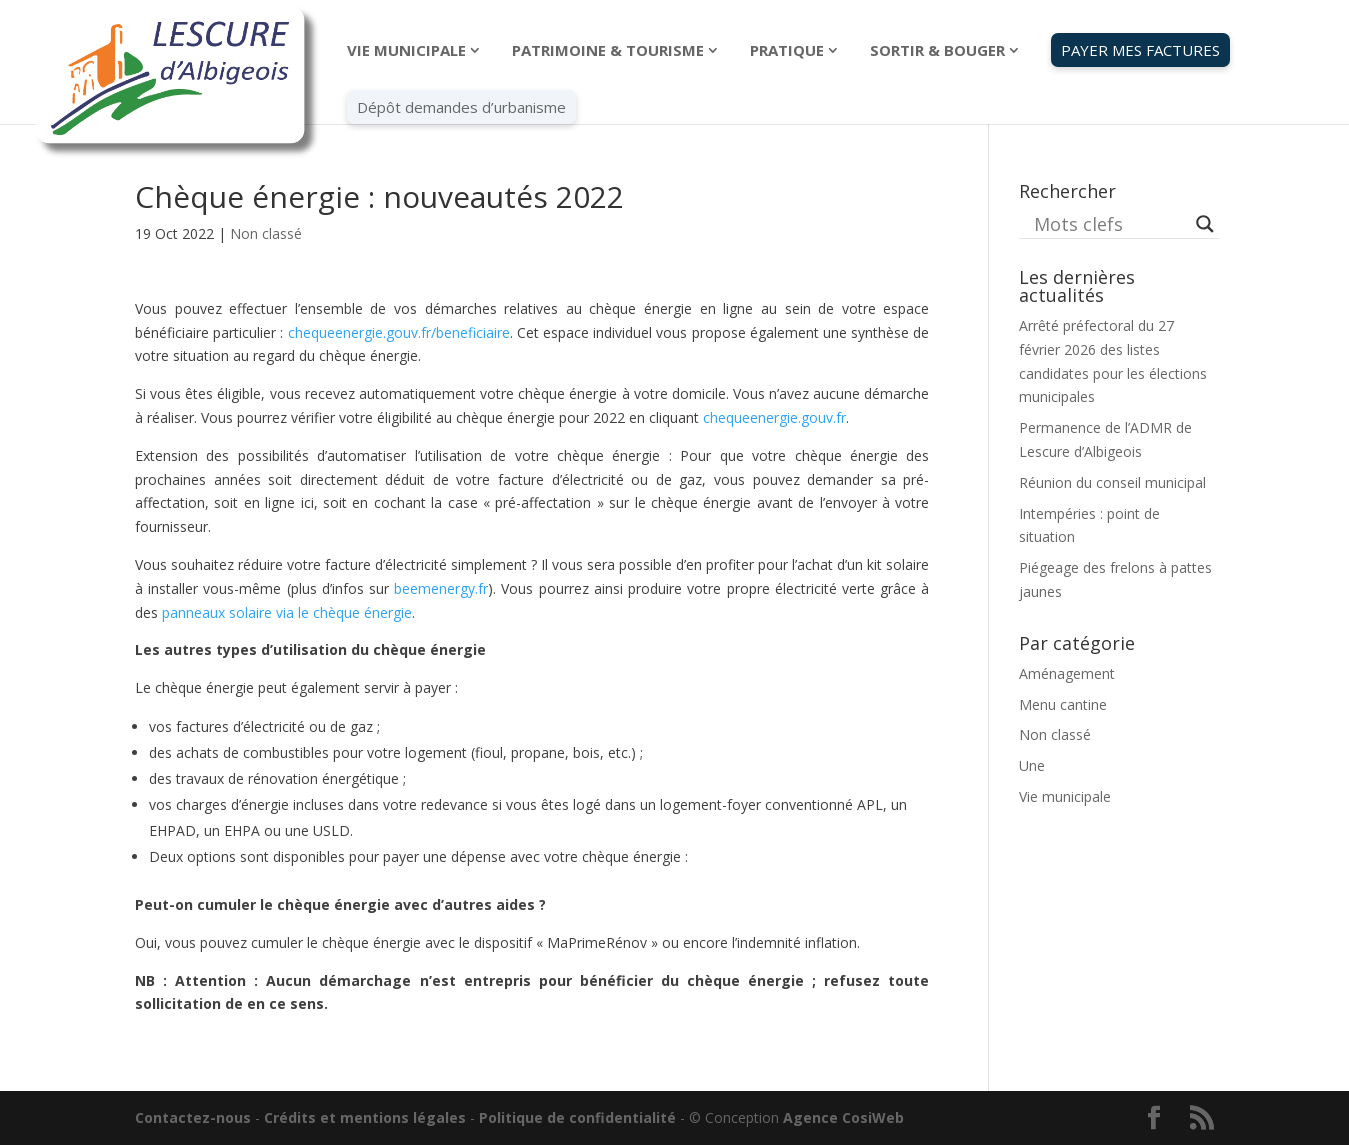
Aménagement (1067, 673)
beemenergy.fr (441, 588)
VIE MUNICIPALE (406, 51)
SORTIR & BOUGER (937, 51)
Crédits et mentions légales (365, 1117)
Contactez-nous (193, 1117)
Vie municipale (1065, 796)
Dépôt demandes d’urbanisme (461, 107)
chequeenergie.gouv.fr (774, 417)
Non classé (266, 233)
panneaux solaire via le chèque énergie (287, 612)
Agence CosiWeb (843, 1117)
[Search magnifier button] (1205, 224)
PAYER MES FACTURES (1140, 50)
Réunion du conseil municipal (1112, 482)
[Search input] (1110, 224)
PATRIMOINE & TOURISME (608, 51)
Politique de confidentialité (577, 1117)
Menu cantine (1063, 704)
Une (1032, 765)
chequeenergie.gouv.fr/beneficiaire (399, 332)
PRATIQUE (787, 51)
